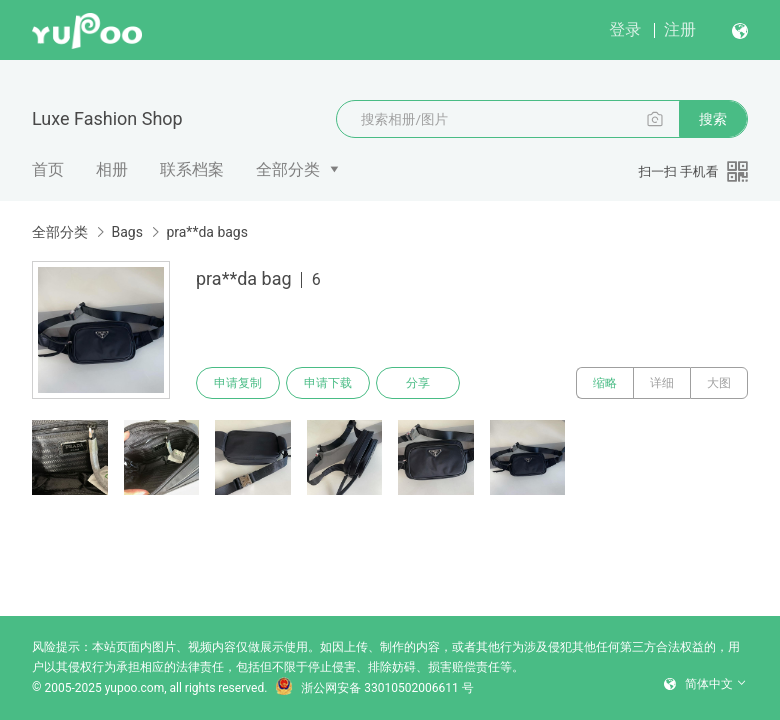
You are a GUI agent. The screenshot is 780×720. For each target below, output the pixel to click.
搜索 (713, 119)
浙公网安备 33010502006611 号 (374, 688)
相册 (112, 169)
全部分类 (288, 169)
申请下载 (328, 383)
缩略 (605, 383)
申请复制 (238, 383)
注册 (680, 29)
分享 (418, 383)
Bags (126, 232)
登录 (625, 29)
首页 (48, 169)
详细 (662, 383)
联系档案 (192, 169)
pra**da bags (207, 232)
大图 (719, 383)
